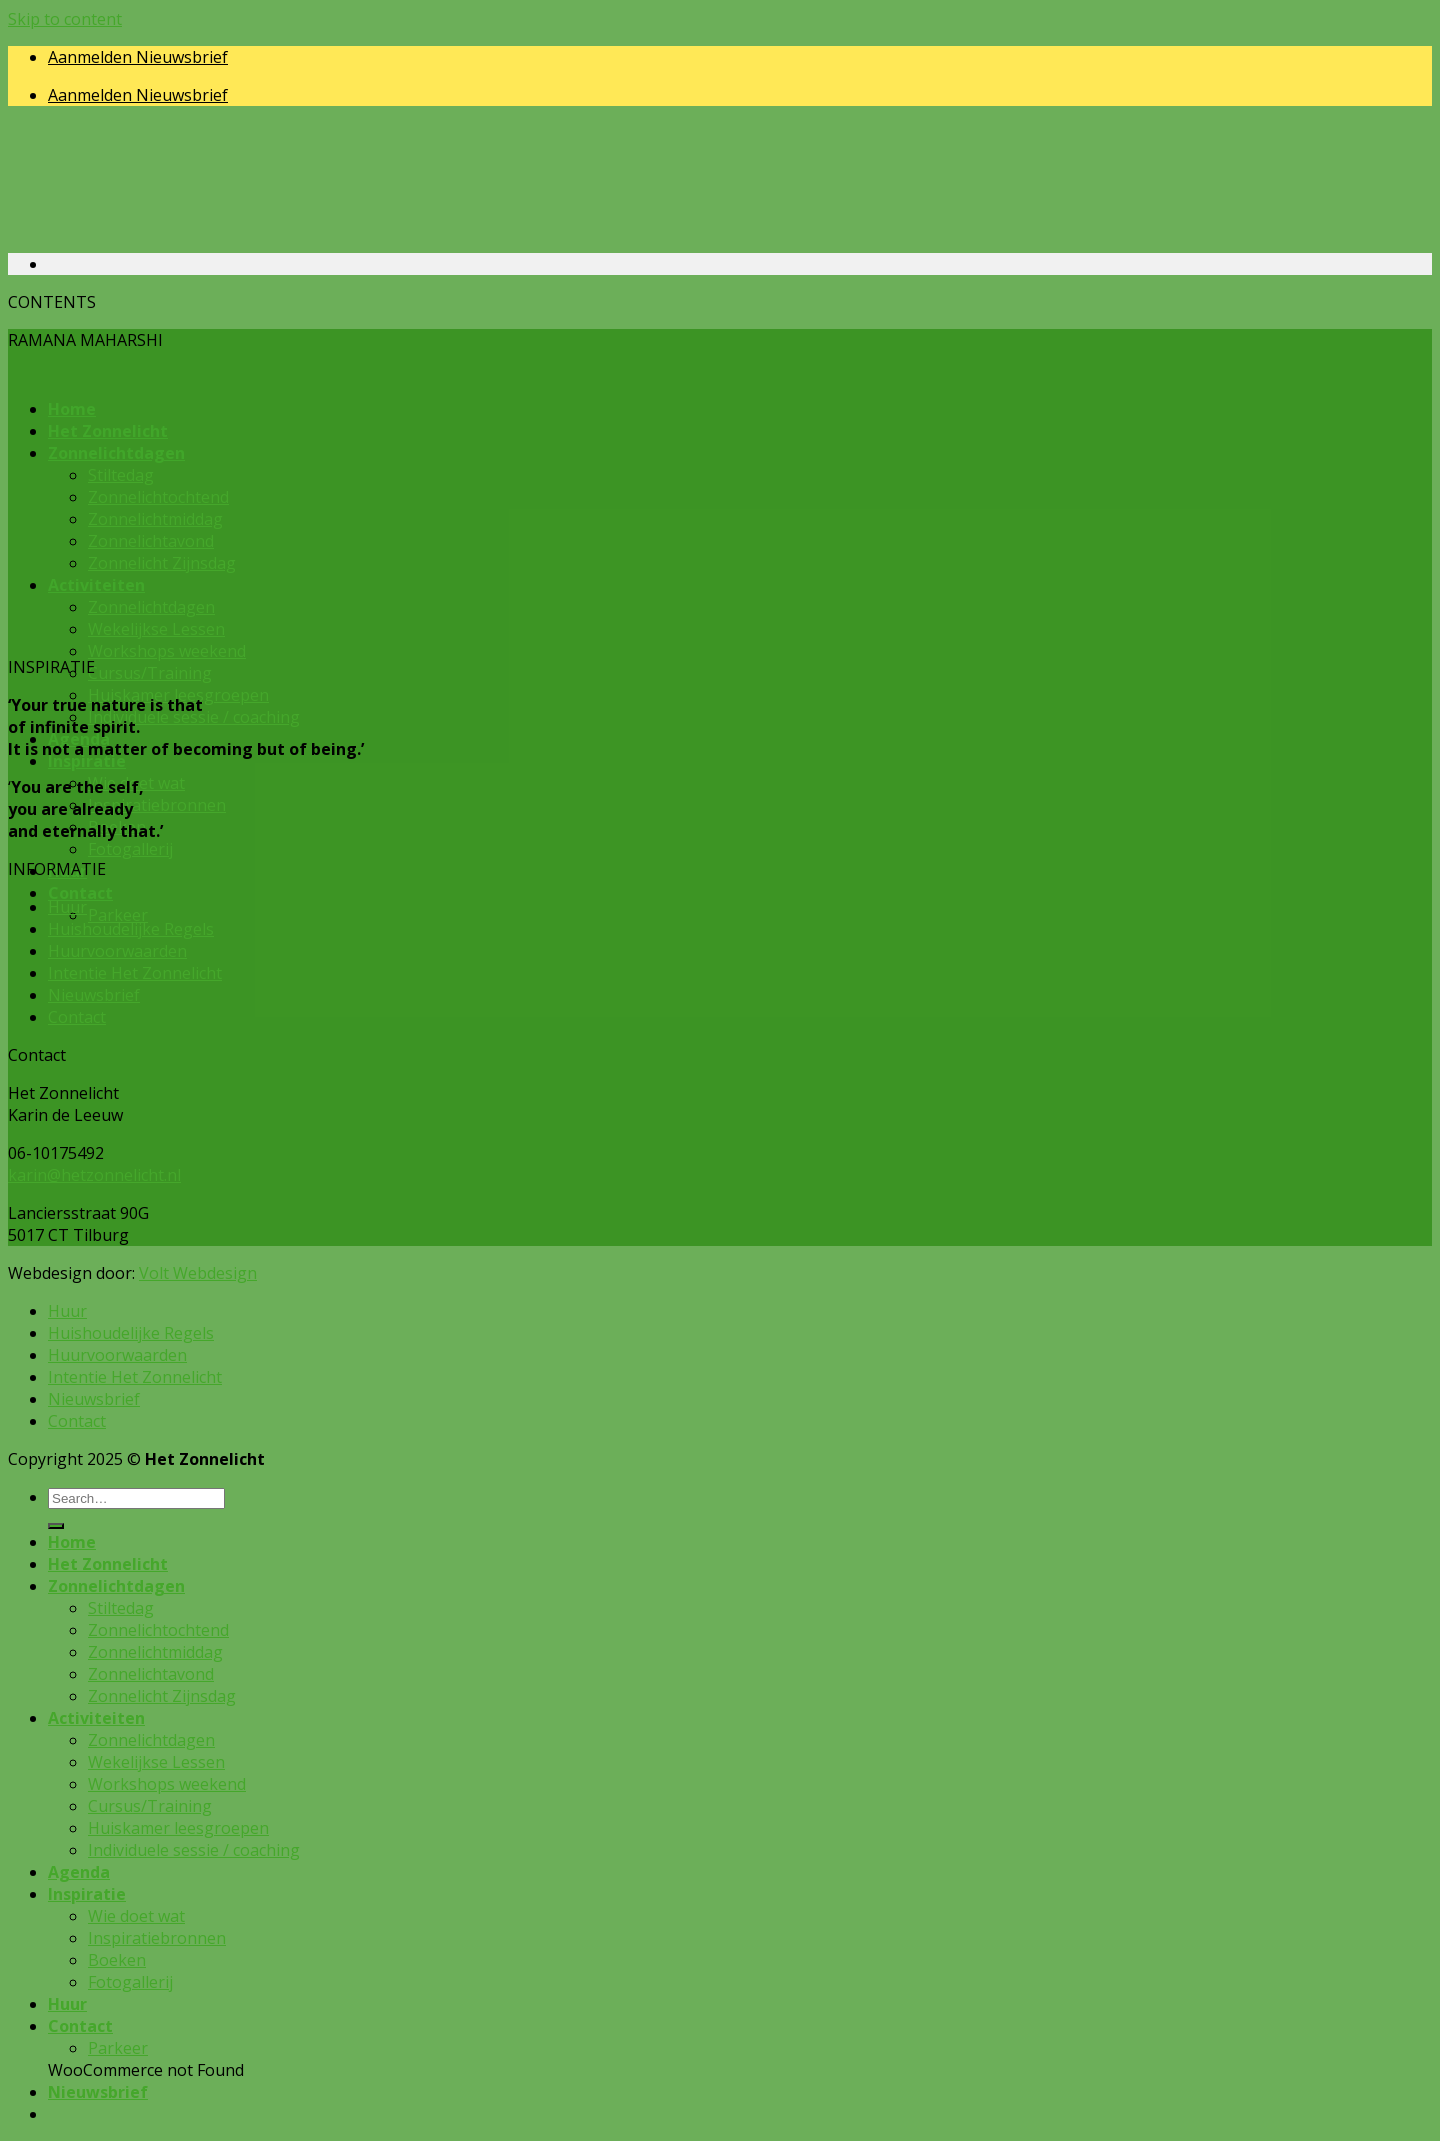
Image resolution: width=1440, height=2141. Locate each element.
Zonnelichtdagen (116, 1586)
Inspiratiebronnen (157, 805)
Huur (67, 907)
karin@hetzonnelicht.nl (94, 1175)
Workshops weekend (167, 651)
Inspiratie (87, 761)
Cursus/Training (150, 673)
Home (72, 1542)
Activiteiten (96, 1718)
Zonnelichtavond (151, 1674)
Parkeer (118, 915)
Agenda (79, 1872)
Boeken (117, 1960)
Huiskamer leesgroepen (178, 1828)
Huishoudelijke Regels (131, 929)
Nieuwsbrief (94, 995)
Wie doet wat (136, 1916)
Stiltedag (121, 1608)
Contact (80, 893)
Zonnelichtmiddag (155, 1652)
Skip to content (65, 19)
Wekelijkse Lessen (156, 1762)
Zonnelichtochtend (158, 1630)
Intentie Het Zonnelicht (135, 973)
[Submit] (56, 1526)
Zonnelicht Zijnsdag (162, 1696)
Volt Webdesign (198, 1273)
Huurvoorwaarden (117, 951)
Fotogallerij (130, 849)
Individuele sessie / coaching (194, 717)
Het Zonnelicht (108, 1564)
